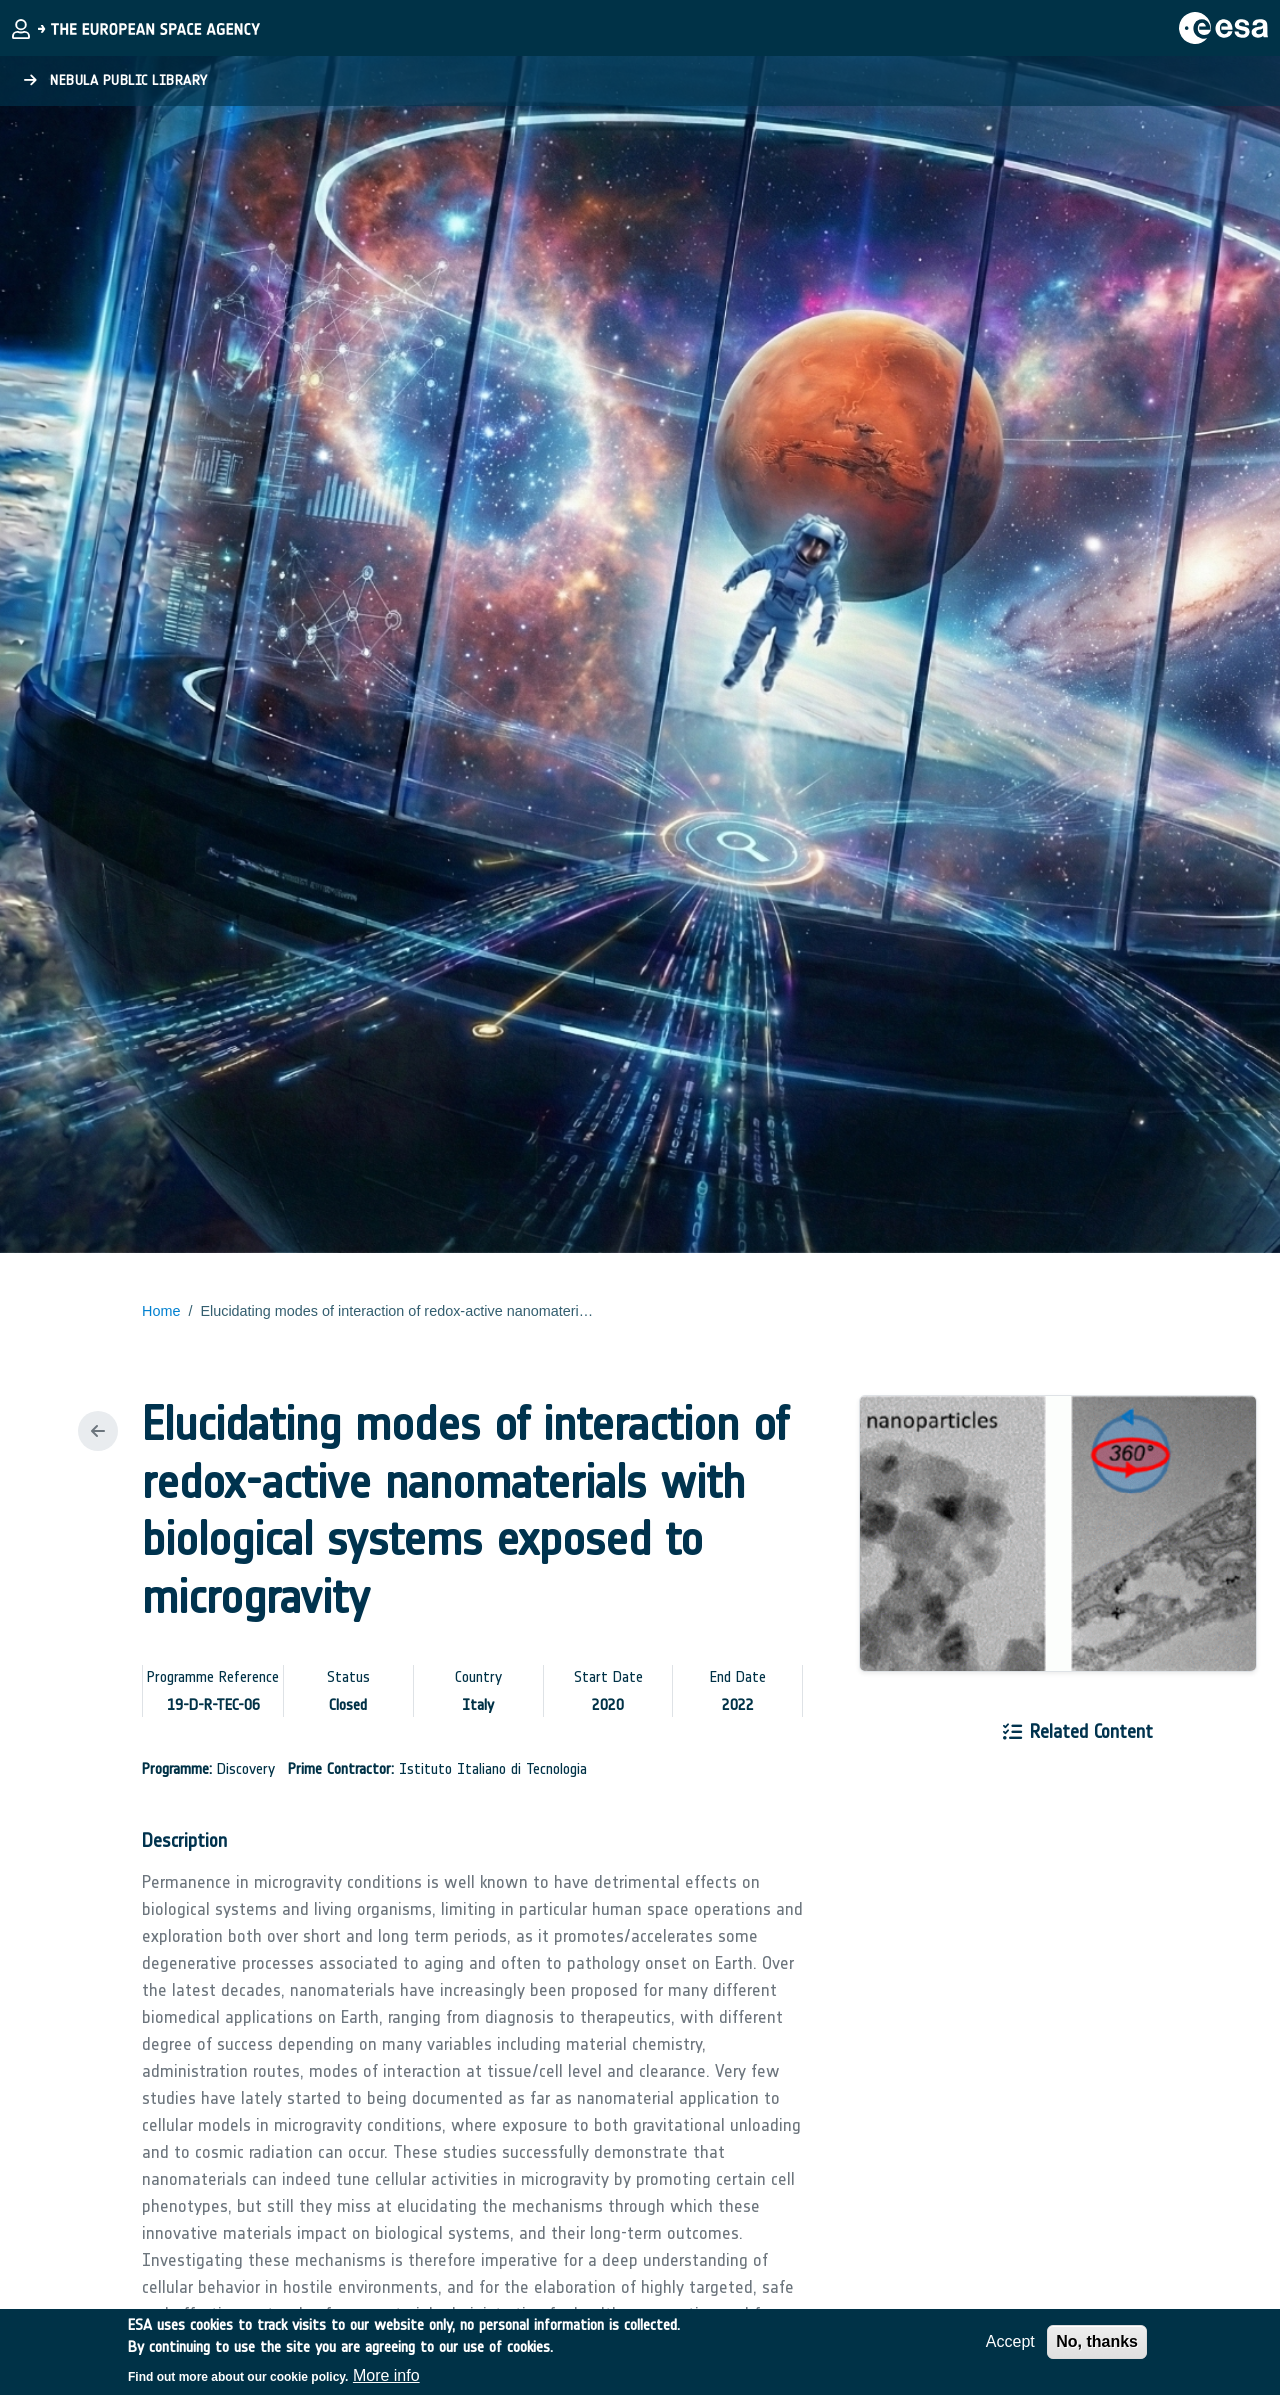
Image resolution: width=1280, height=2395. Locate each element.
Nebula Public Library (116, 80)
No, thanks (1097, 2349)
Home (161, 1311)
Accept (1010, 2349)
